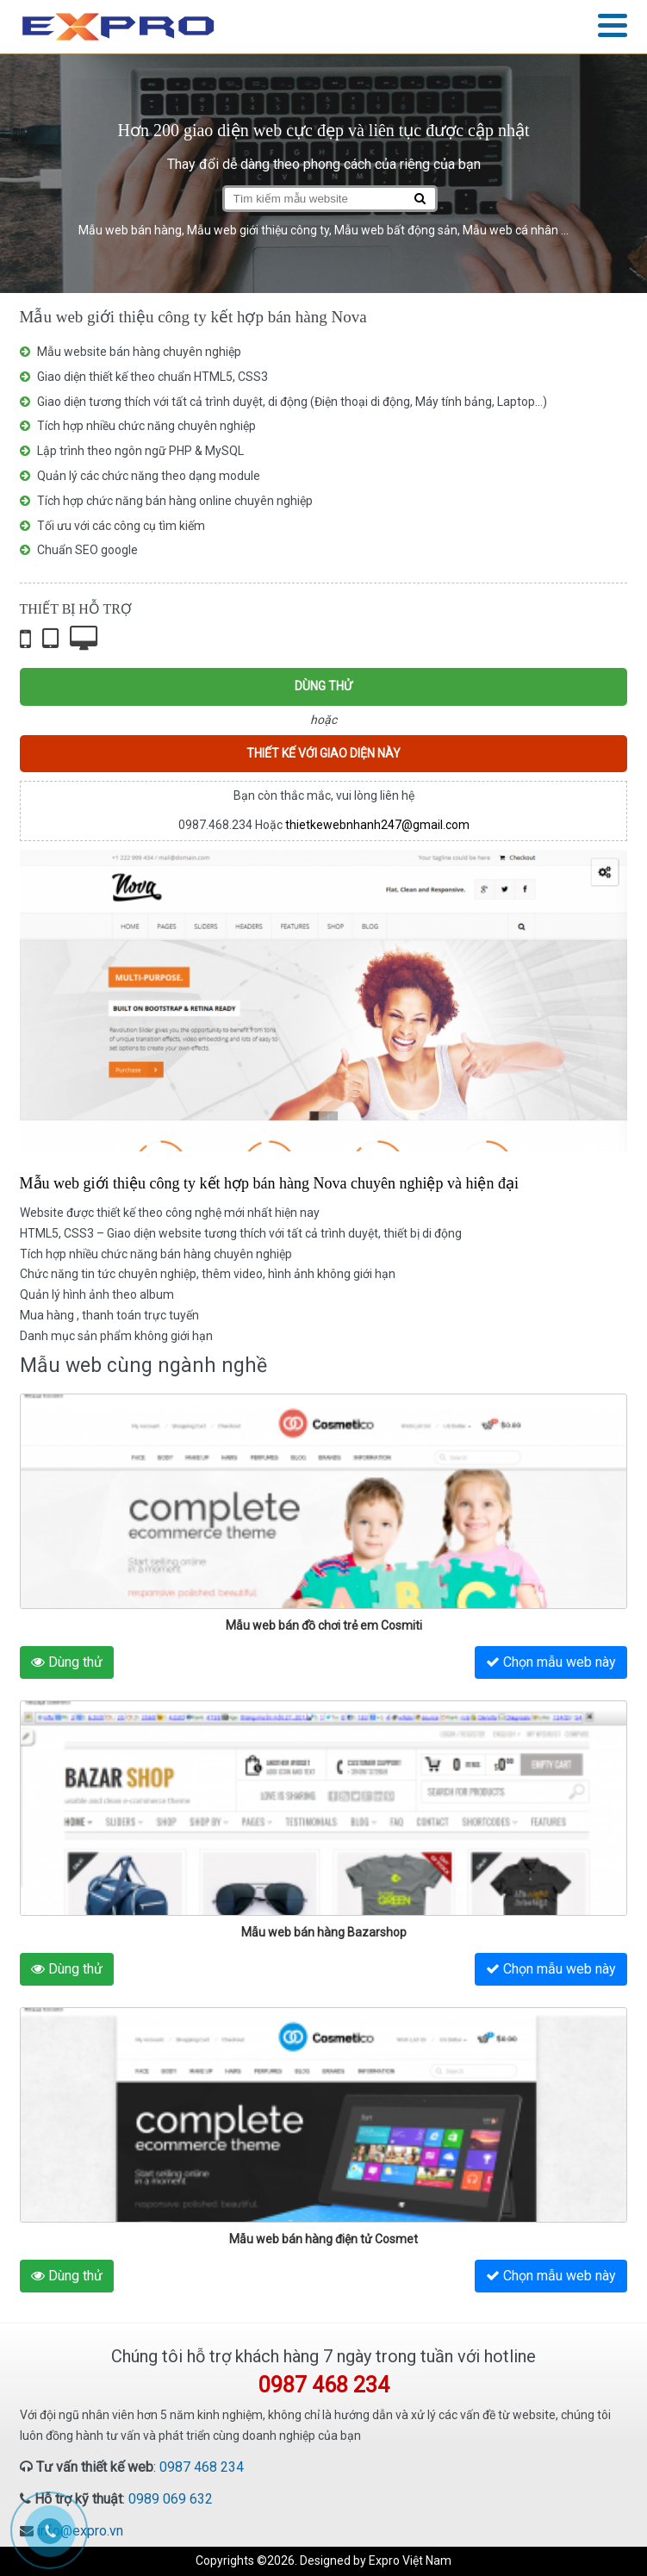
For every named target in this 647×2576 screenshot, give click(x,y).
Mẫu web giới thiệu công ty (258, 230)
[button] (612, 27)
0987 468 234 (201, 2467)
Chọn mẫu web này (551, 1662)
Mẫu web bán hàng (130, 230)
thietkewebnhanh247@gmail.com (377, 825)
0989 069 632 (170, 2499)
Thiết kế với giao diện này (323, 753)
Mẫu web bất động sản (395, 230)
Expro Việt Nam (410, 2560)
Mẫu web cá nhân (510, 230)
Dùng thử (323, 686)
